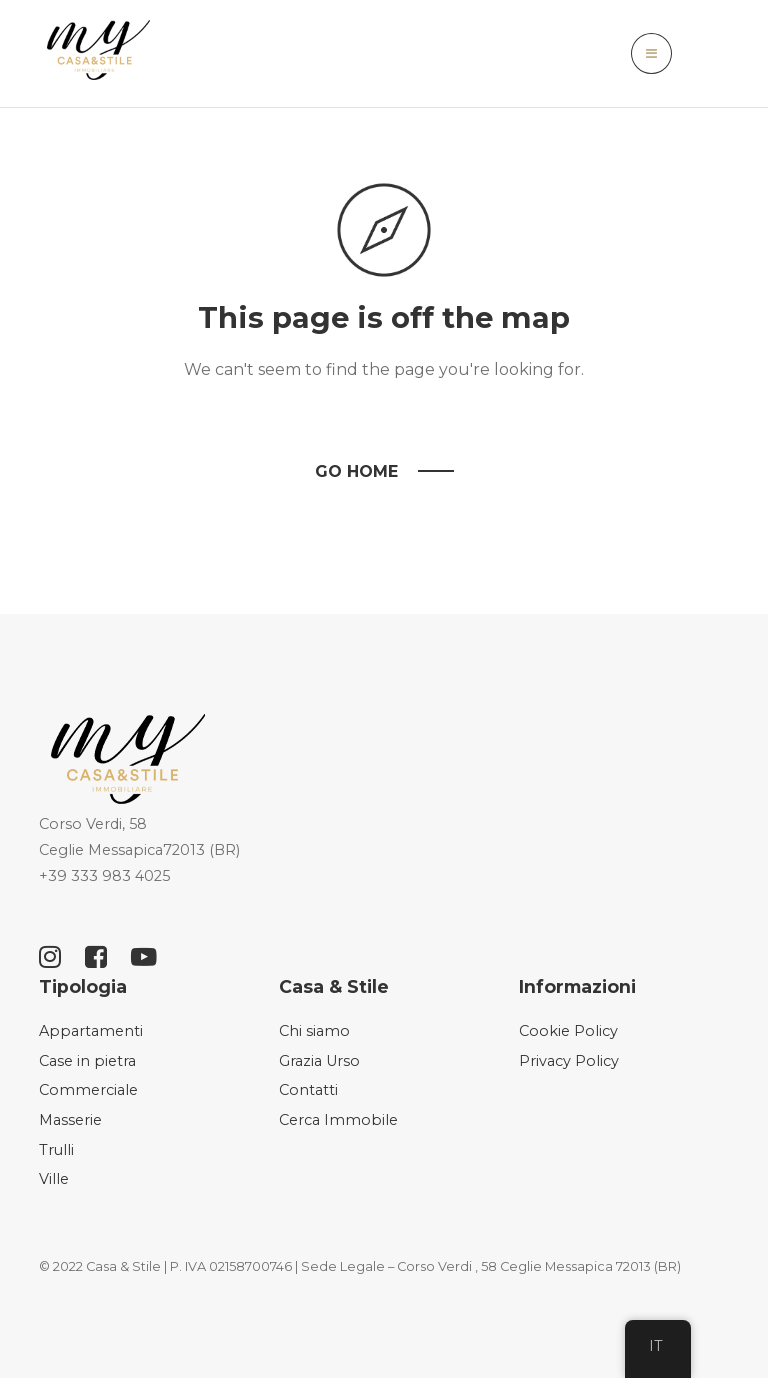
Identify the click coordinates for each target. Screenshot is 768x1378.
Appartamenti (91, 1031)
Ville (54, 1179)
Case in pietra (87, 1061)
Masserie (70, 1120)
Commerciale (88, 1090)
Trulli (56, 1150)
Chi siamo (314, 1031)
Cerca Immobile (338, 1120)
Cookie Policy (568, 1031)
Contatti (308, 1090)
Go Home (356, 471)
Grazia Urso (319, 1061)
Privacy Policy (569, 1061)
